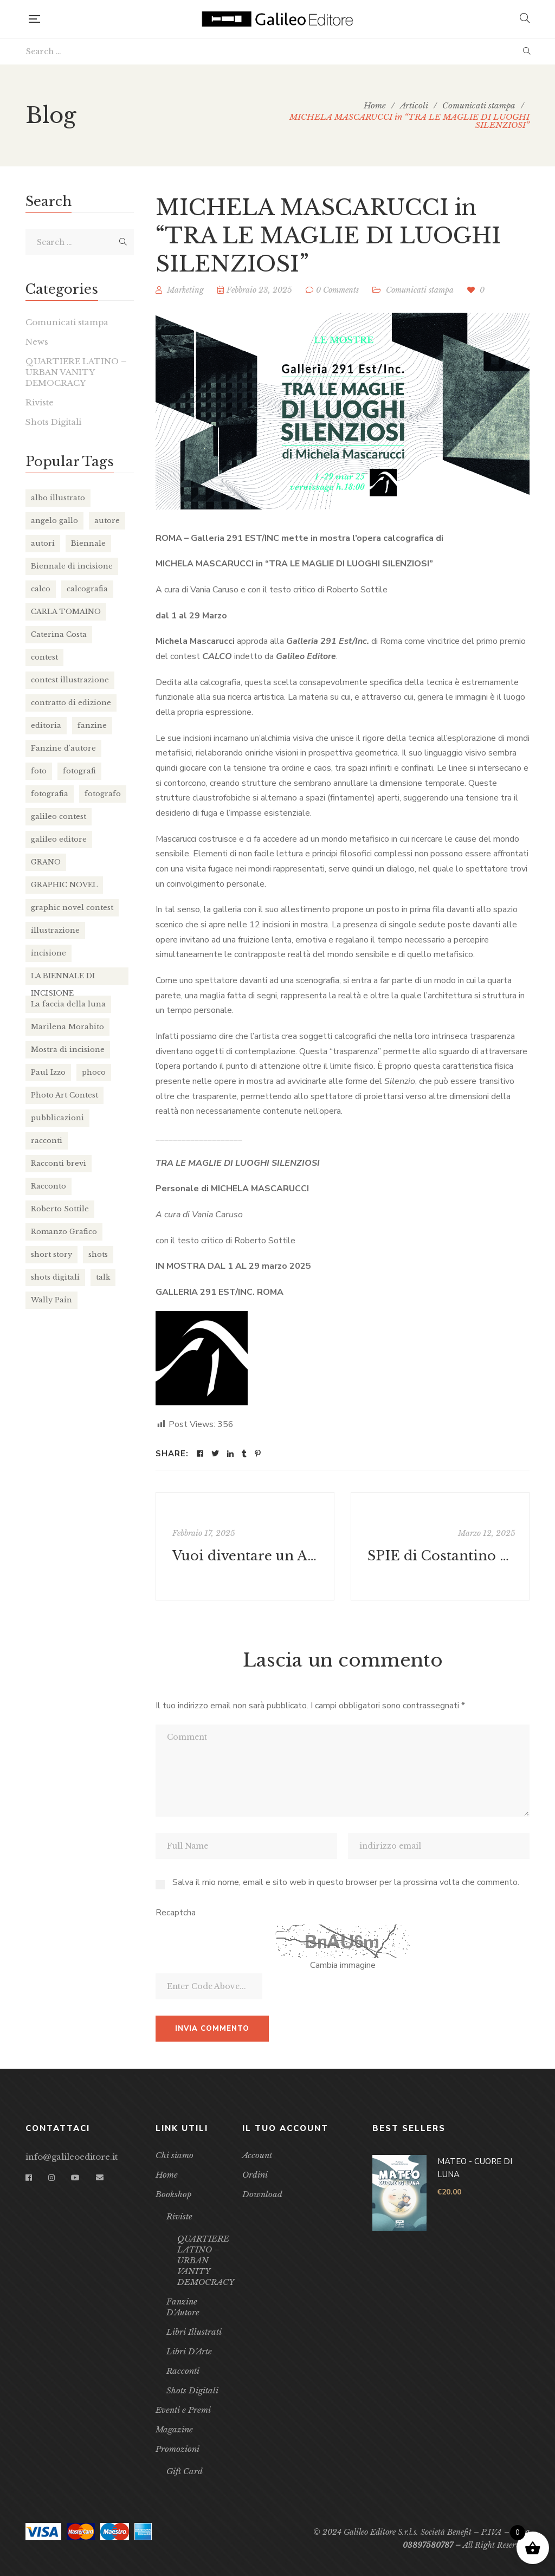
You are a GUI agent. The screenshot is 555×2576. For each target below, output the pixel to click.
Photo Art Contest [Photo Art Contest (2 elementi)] (64, 1095)
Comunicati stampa (420, 290)
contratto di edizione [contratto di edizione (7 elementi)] (71, 702)
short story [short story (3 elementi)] (51, 1254)
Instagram (51, 2177)
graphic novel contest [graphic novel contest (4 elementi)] (72, 907)
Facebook (28, 2177)
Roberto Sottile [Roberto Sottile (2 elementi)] (60, 1208)
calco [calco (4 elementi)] (40, 588)
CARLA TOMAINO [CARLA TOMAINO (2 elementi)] (66, 611)
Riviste (39, 402)
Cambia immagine (343, 1965)
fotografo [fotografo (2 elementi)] (103, 793)
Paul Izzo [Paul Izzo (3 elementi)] (48, 1072)
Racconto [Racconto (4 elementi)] (48, 1186)
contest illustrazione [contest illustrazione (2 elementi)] (70, 680)
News (36, 342)
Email (100, 2177)
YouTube (75, 2177)
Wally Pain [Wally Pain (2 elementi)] (51, 1300)
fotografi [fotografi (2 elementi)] (79, 771)
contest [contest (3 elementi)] (44, 657)
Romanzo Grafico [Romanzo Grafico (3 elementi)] (64, 1231)
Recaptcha (176, 1913)
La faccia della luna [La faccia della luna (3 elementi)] (68, 1004)
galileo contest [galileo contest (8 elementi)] (58, 816)
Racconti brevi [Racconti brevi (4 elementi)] (58, 1163)
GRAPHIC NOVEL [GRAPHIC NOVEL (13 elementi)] (64, 884)
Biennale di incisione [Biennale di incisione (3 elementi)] (72, 566)
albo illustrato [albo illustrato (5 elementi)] (58, 497)
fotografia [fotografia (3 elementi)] (49, 793)
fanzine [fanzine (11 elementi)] (92, 725)
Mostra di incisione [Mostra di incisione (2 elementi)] (68, 1049)
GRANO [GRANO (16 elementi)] (46, 862)
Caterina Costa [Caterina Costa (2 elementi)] (59, 634)
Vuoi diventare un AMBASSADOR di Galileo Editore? (246, 1556)
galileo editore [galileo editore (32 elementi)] (59, 839)
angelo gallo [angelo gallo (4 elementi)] (54, 520)
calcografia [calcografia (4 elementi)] (87, 588)
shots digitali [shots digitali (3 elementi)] (55, 1277)
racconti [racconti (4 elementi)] (46, 1140)
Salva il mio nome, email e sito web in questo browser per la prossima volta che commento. (345, 1882)
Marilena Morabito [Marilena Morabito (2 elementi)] (67, 1026)
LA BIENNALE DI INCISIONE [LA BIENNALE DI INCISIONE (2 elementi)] (63, 978)
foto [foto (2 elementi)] (39, 771)
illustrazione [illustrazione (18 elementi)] (55, 930)
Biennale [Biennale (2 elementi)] (88, 543)
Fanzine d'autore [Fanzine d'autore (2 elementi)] (63, 748)
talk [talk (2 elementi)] (103, 1277)
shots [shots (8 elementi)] (98, 1254)
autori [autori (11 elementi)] (43, 543)
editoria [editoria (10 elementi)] (46, 725)
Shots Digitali (53, 422)
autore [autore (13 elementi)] (107, 520)
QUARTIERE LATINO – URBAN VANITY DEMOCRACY (76, 372)
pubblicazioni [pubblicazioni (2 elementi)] (57, 1117)
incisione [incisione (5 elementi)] (48, 953)
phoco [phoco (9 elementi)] (94, 1072)
